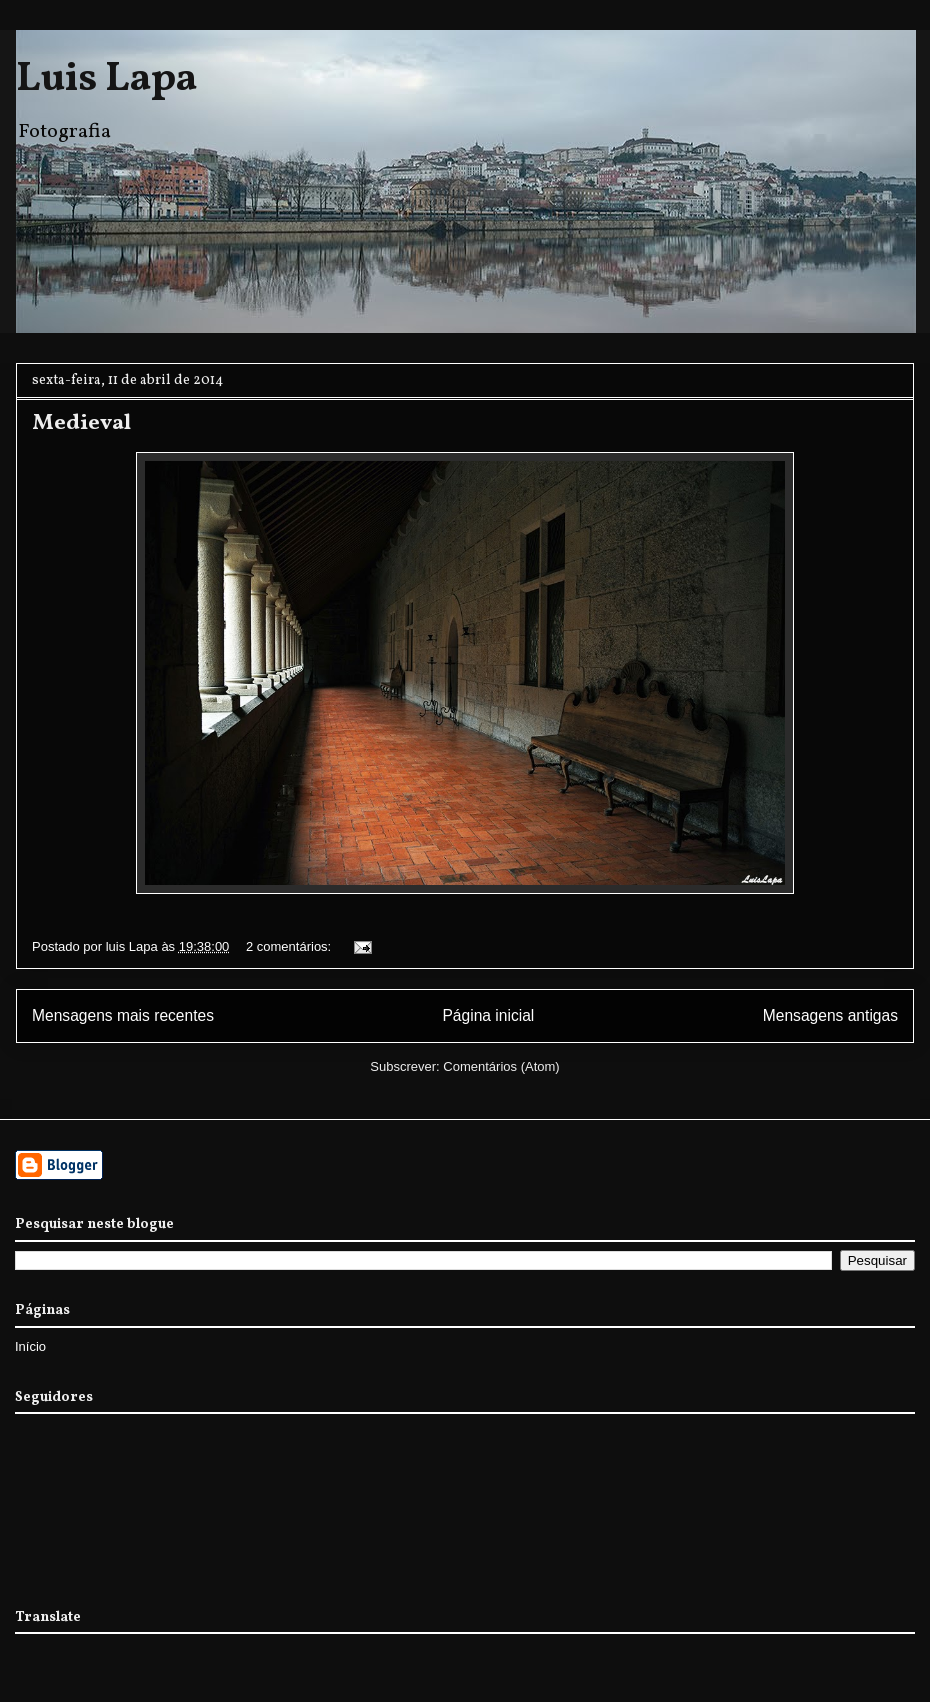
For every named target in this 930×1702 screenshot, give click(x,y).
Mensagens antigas (830, 1015)
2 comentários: (290, 946)
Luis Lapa (106, 80)
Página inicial (488, 1015)
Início (30, 1346)
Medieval (81, 423)
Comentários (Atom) (501, 1066)
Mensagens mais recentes (123, 1015)
